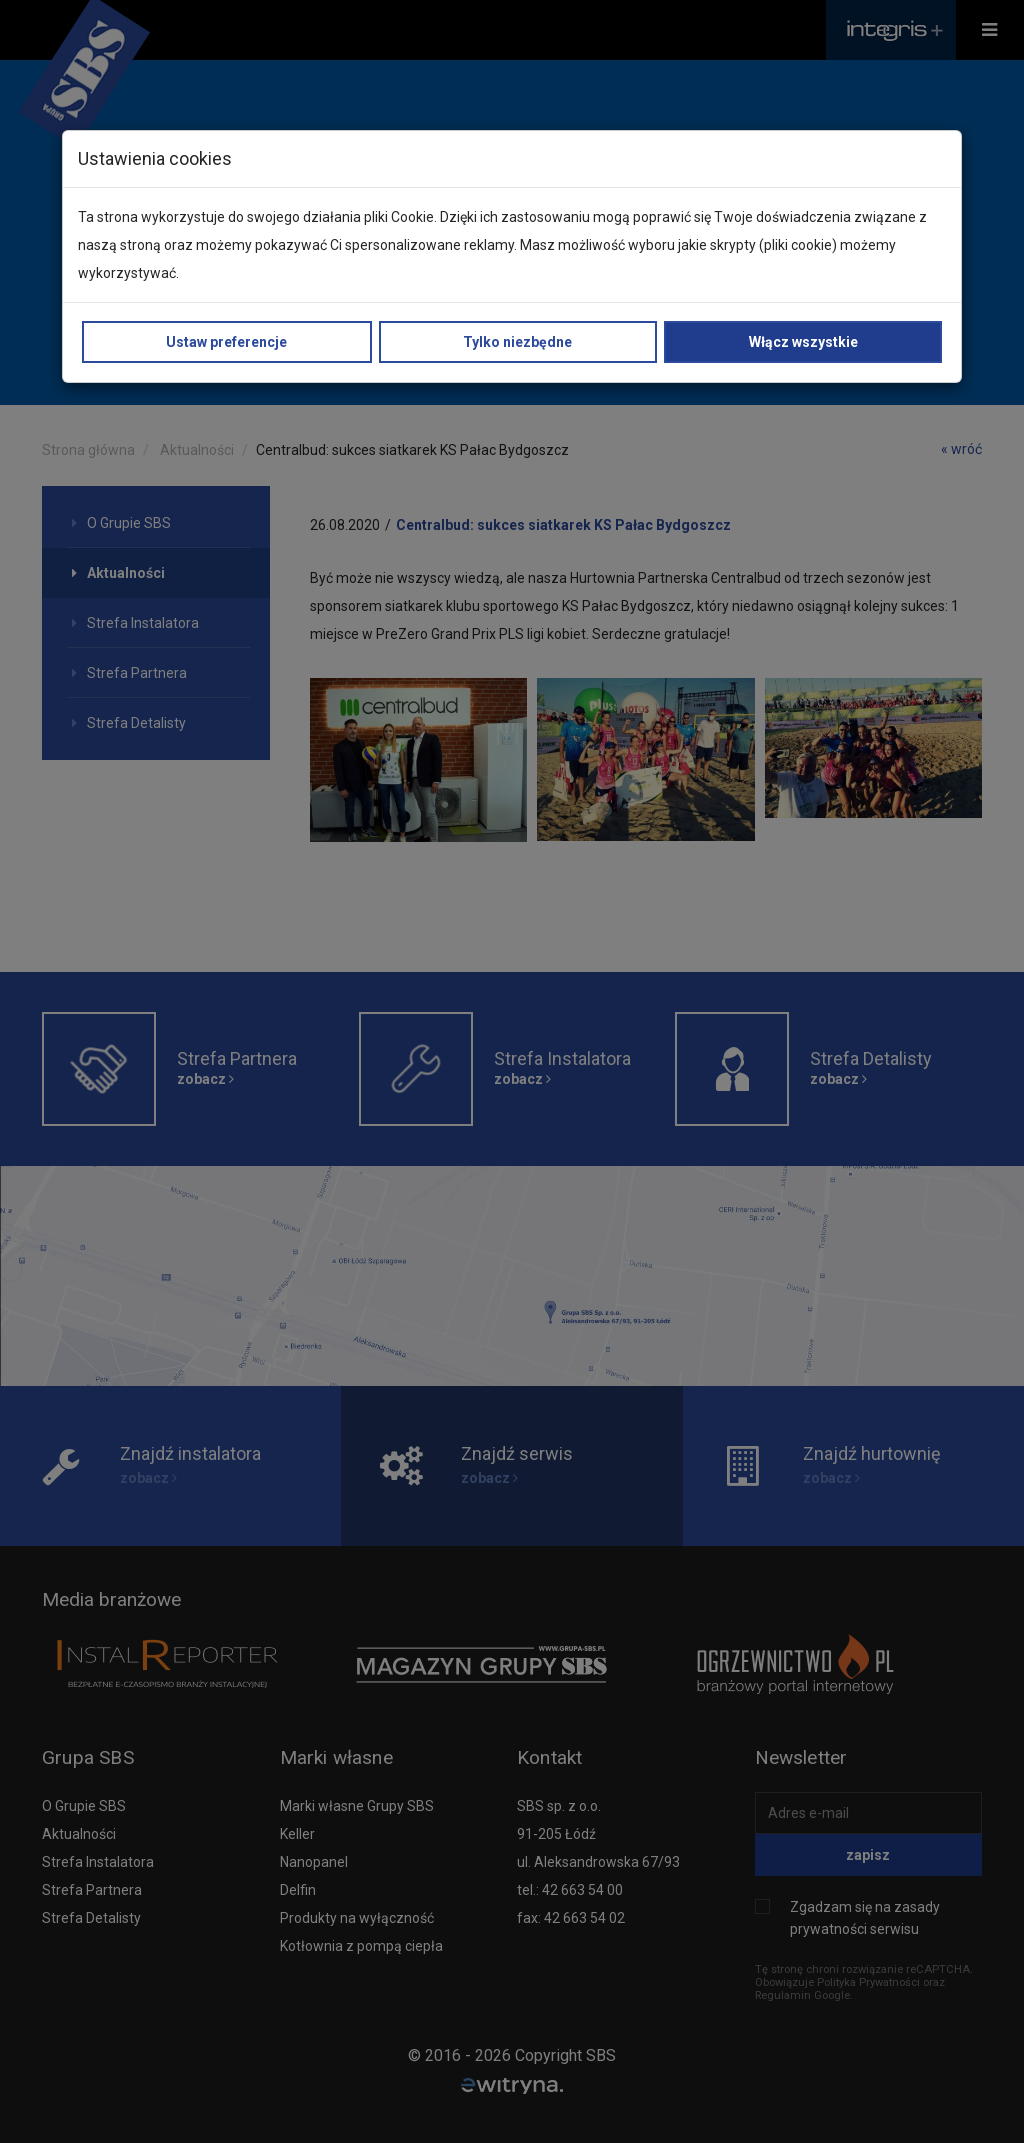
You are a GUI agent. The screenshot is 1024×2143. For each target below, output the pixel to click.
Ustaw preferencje (226, 342)
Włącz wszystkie (803, 342)
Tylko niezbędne (517, 342)
